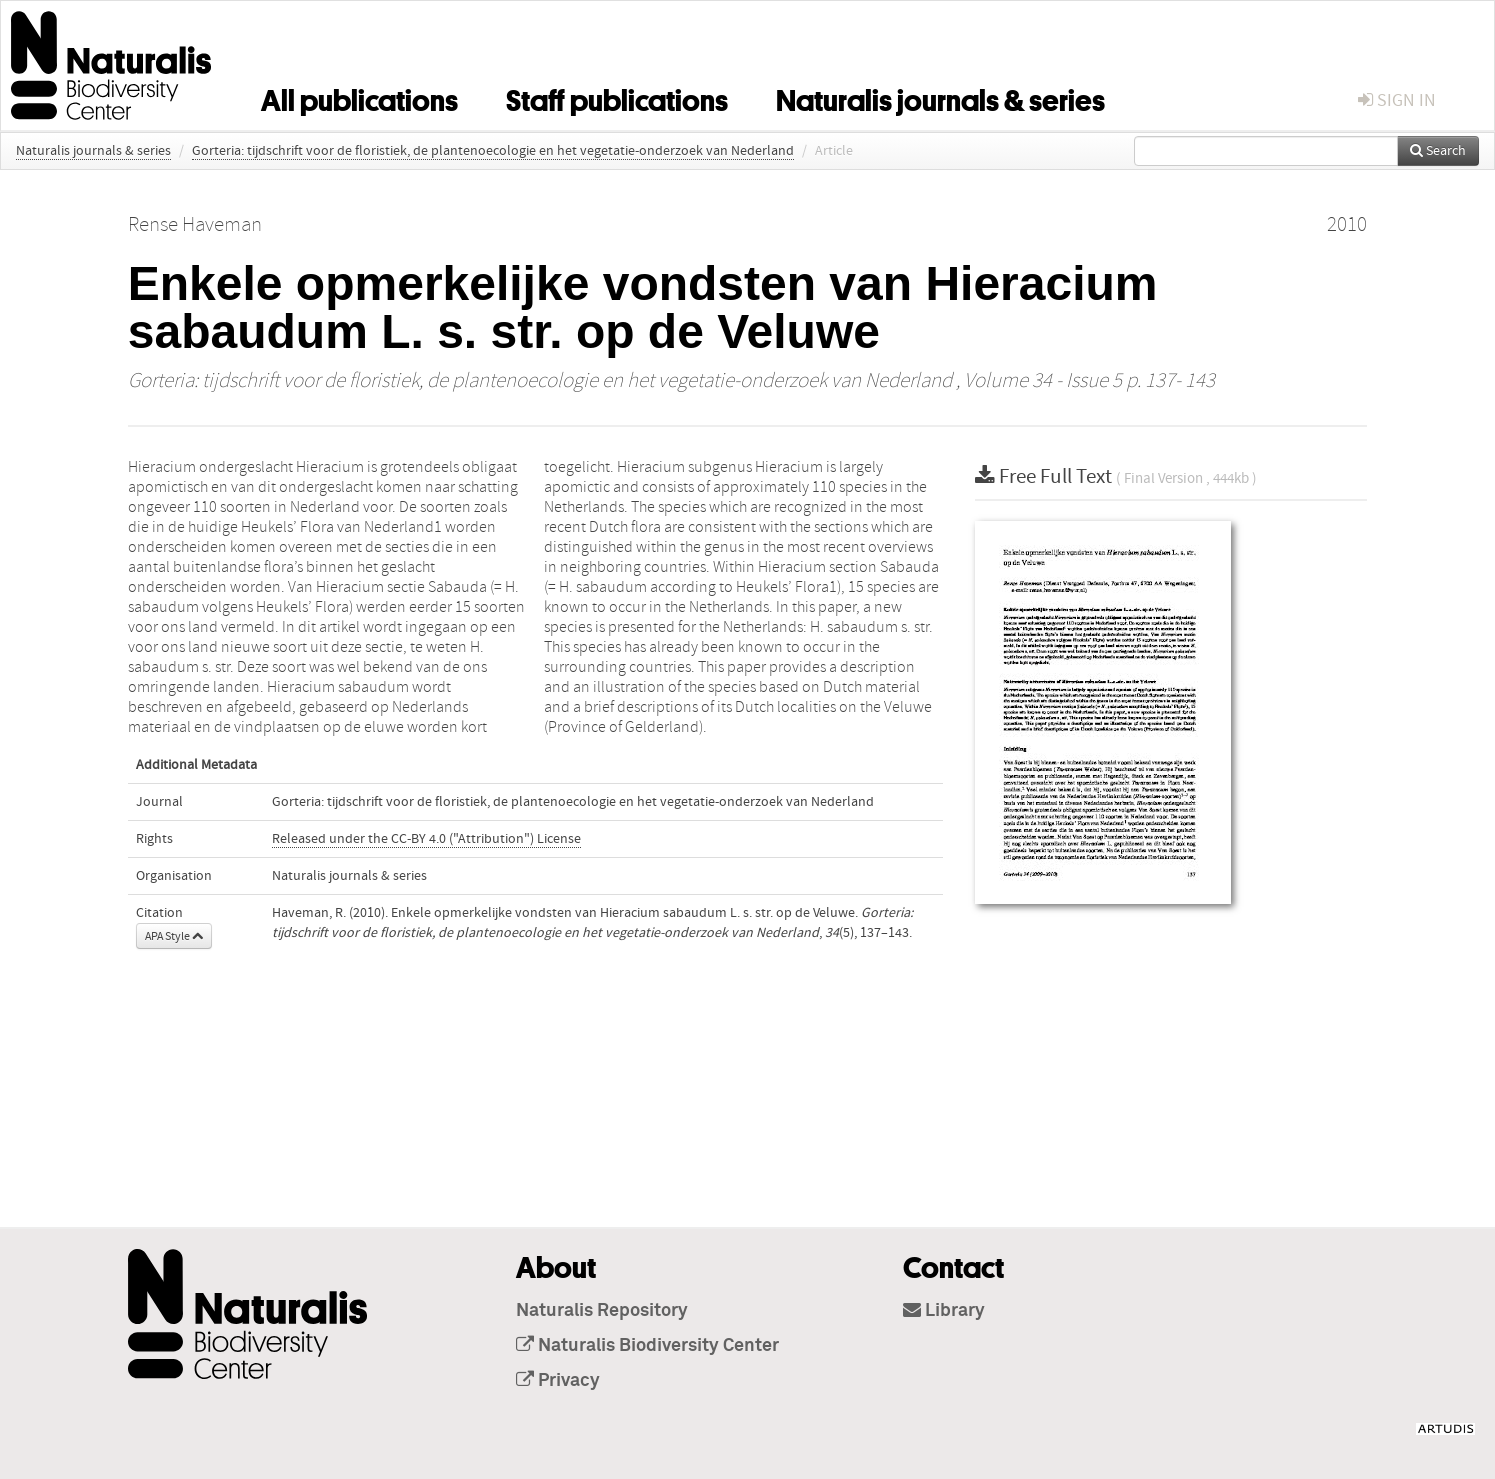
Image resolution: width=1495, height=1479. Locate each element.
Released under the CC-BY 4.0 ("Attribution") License (426, 839)
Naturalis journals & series (940, 97)
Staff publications (617, 97)
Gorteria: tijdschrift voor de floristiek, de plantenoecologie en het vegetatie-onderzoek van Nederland (493, 151)
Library (944, 1311)
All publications (359, 97)
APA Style (174, 936)
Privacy (558, 1381)
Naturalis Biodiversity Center (647, 1346)
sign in (1397, 100)
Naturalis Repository (602, 1311)
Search (1438, 151)
